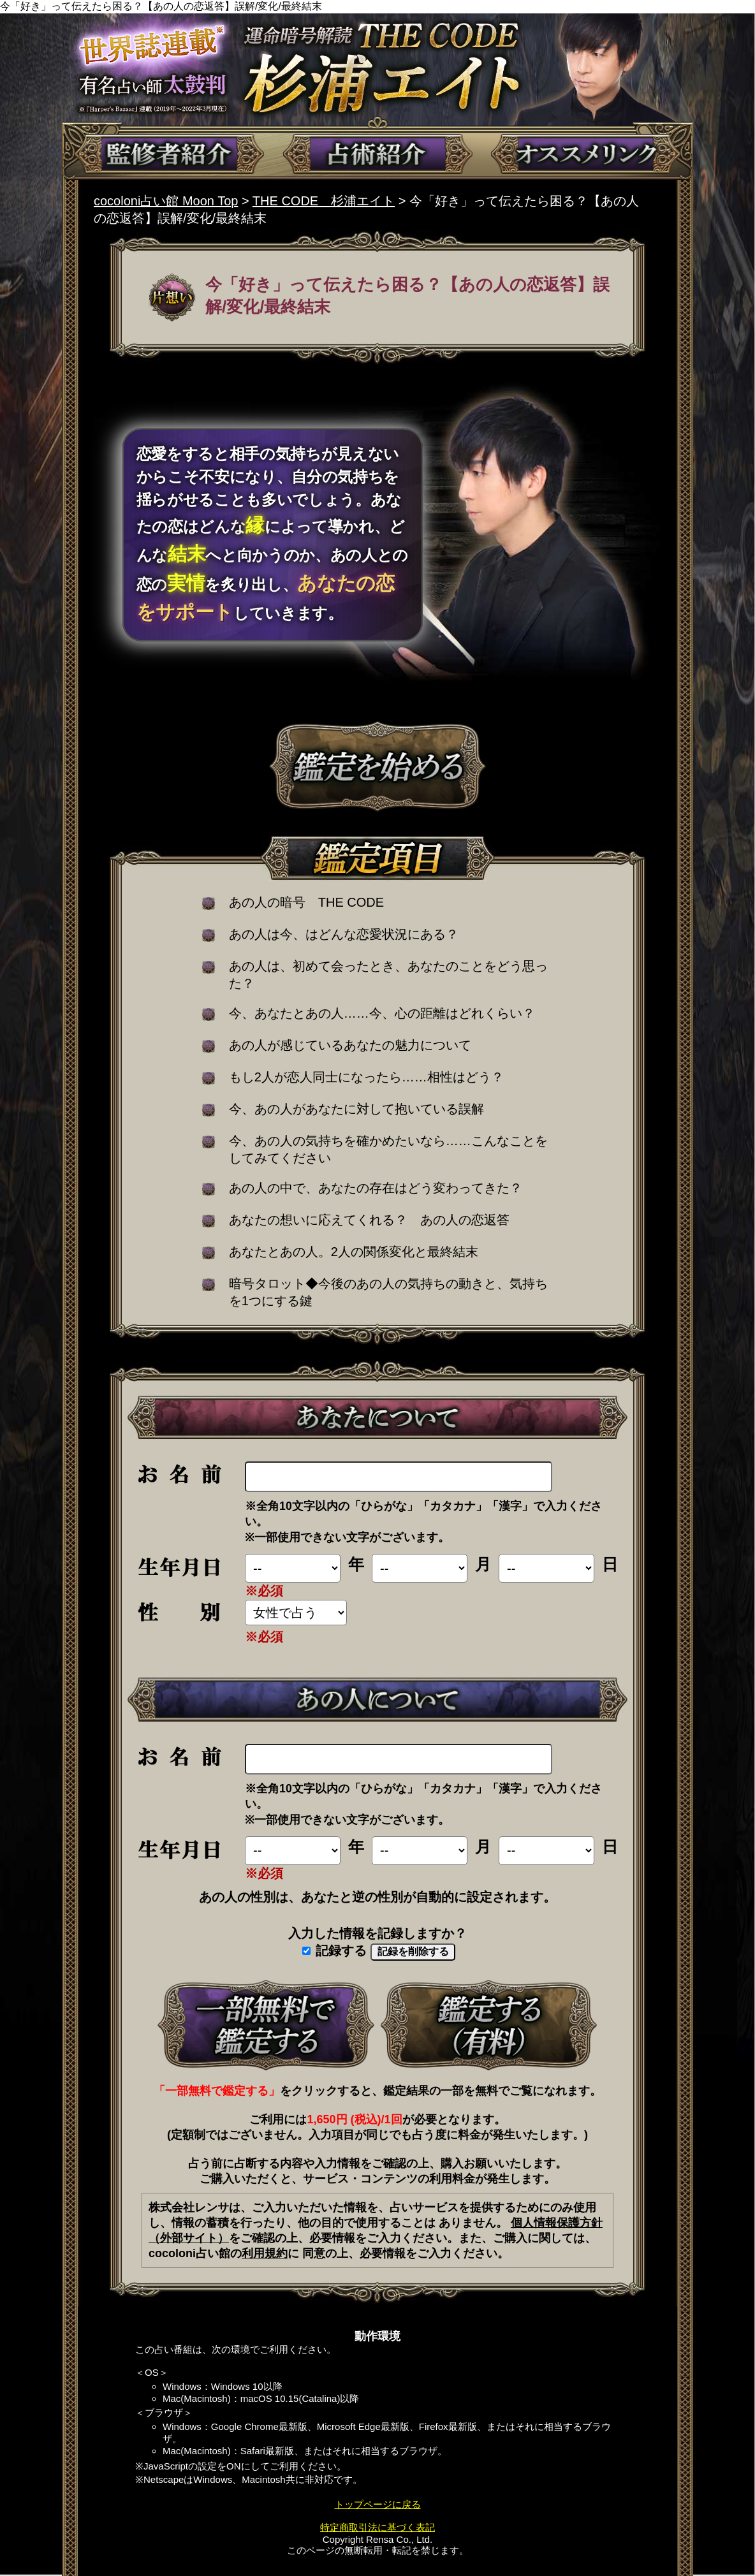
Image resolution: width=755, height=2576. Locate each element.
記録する (334, 1950)
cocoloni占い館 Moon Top (166, 201)
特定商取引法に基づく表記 (377, 2527)
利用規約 (265, 2253)
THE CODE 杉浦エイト (324, 201)
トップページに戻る (378, 2504)
